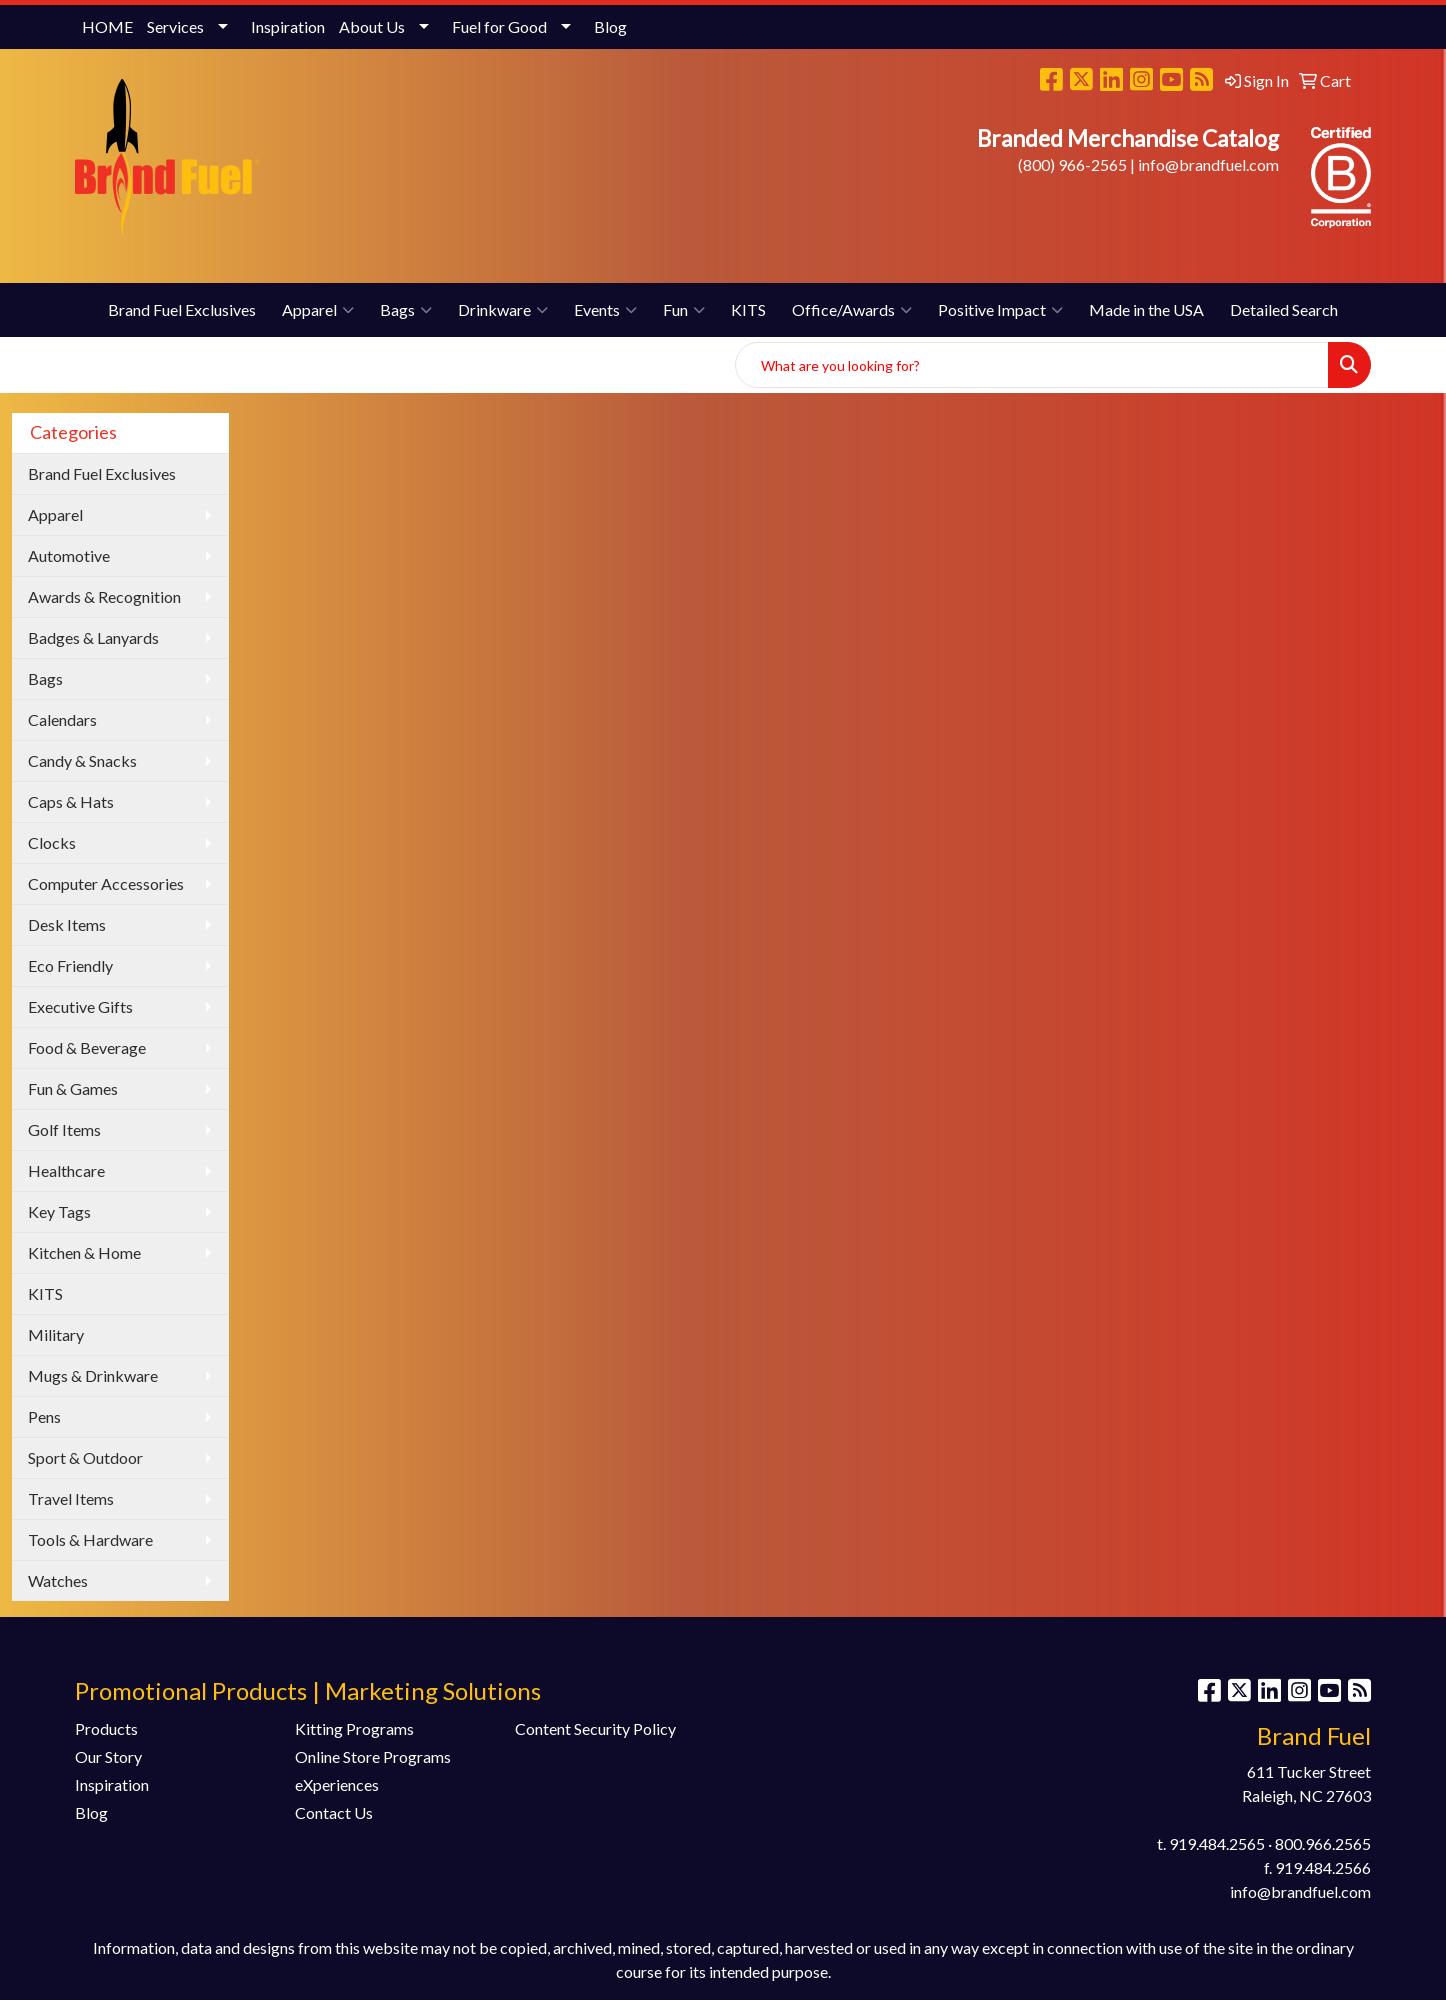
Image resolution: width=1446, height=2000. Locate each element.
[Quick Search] (1032, 365)
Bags (406, 310)
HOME (107, 26)
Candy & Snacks (82, 760)
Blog (610, 26)
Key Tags (59, 1211)
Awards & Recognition (104, 596)
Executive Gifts (80, 1006)
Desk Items (67, 924)
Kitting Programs (354, 1728)
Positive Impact (1000, 310)
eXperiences (337, 1784)
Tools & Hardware (90, 1539)
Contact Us (334, 1812)
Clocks (52, 842)
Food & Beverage (87, 1047)
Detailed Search (1284, 309)
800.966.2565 (1323, 1843)
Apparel (318, 310)
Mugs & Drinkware (93, 1375)
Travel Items (71, 1498)
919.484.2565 (1217, 1843)
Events (605, 310)
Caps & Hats (71, 801)
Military (56, 1334)
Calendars (62, 719)
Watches (58, 1580)
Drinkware (503, 310)
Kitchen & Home (84, 1252)
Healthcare (66, 1170)
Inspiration (288, 26)
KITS (748, 309)
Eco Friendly (70, 965)
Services (175, 26)
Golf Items (64, 1129)
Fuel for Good (499, 26)
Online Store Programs (373, 1756)
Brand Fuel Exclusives (182, 309)
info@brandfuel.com (1208, 164)
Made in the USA (1146, 309)
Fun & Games (73, 1088)
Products (106, 1728)
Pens (44, 1416)
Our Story (108, 1756)
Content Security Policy (595, 1728)
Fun (684, 310)
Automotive (69, 555)
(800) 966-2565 (1072, 164)
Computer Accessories (106, 883)
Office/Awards (852, 310)
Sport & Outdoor (85, 1457)
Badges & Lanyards (93, 637)
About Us (372, 26)
